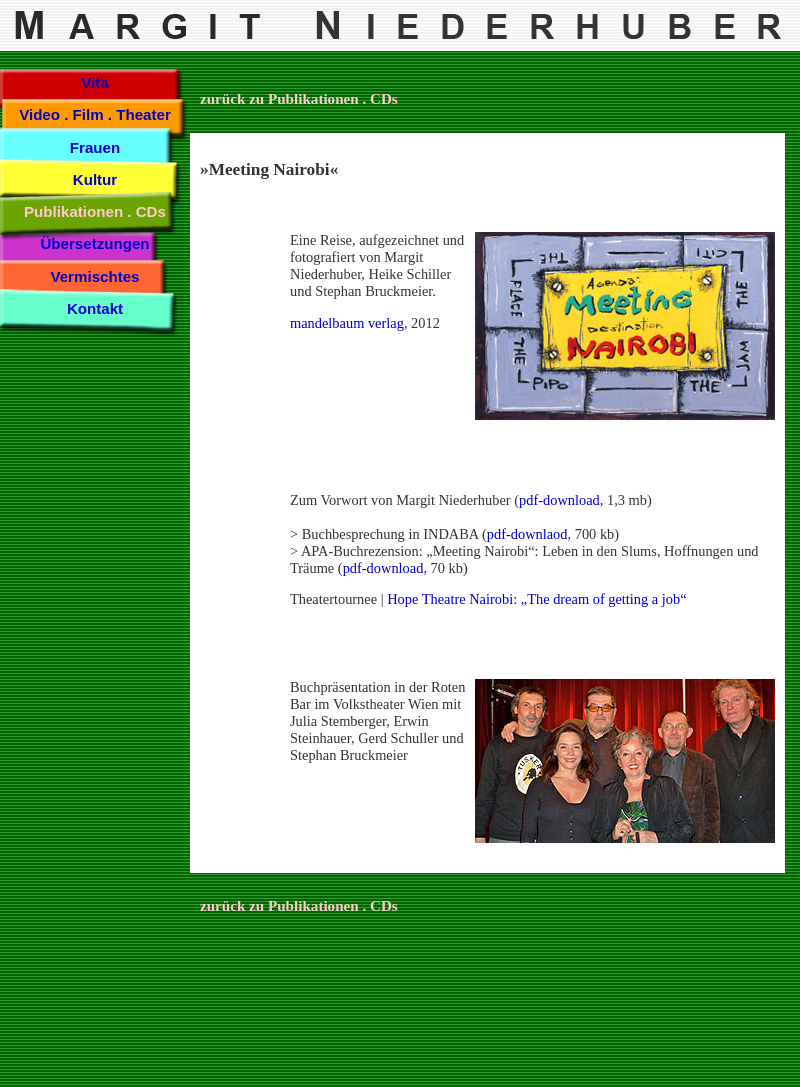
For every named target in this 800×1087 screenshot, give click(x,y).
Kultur (95, 179)
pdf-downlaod (527, 534)
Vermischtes (94, 276)
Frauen (95, 147)
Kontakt (95, 308)
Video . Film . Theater (95, 114)
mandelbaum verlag (347, 323)
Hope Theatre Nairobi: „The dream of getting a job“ (536, 599)
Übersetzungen (94, 243)
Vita (94, 82)
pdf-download (559, 500)
